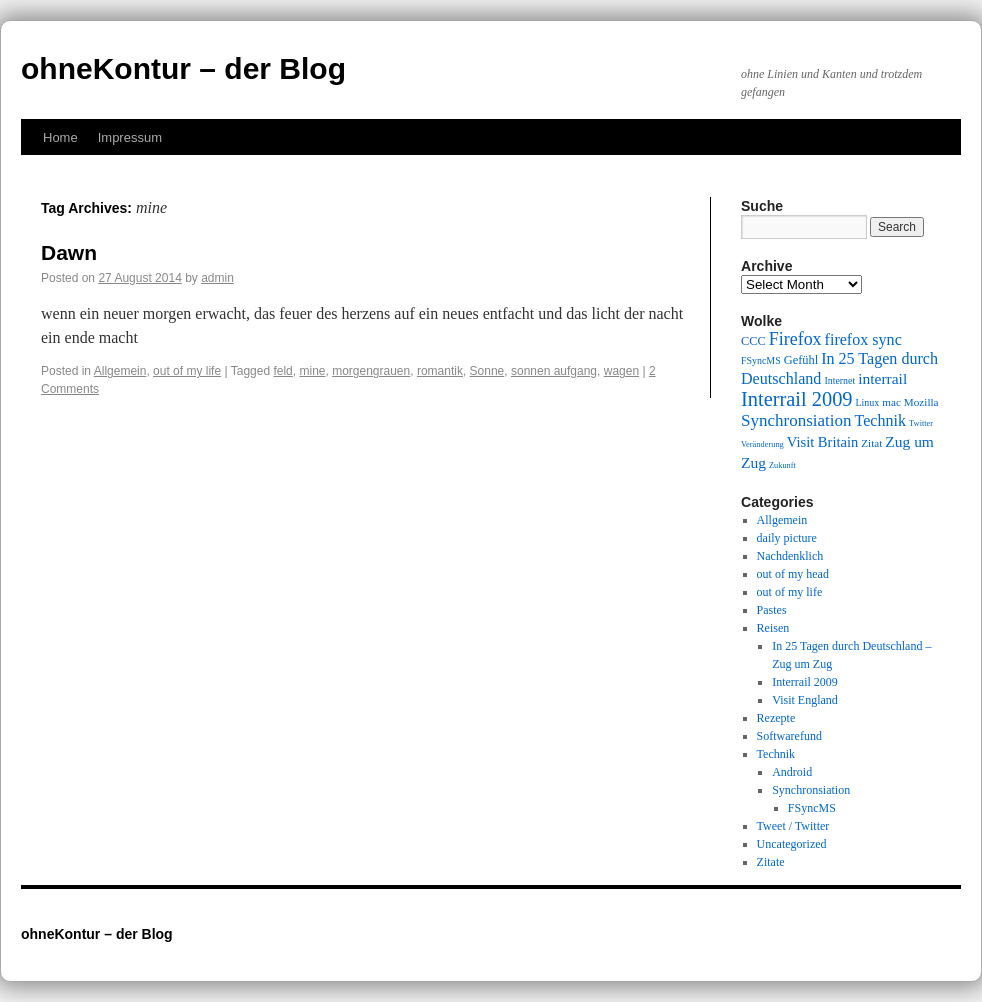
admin (217, 278)
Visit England (805, 700)
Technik (776, 754)
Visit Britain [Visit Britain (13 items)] (822, 442)
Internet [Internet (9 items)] (839, 380)
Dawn (69, 252)
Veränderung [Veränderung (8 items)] (762, 444)
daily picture (787, 538)
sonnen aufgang (554, 371)
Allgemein (120, 371)
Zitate (771, 862)
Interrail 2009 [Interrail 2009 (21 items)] (797, 399)
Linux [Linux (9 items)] (868, 402)
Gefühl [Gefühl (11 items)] (801, 360)
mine (312, 371)
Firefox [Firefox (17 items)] (795, 339)
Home (60, 137)
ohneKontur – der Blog (183, 68)
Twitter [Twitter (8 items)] (921, 423)
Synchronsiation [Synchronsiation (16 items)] (796, 420)
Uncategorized (792, 844)
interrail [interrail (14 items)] (882, 378)
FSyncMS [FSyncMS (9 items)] (761, 360)
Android (792, 772)
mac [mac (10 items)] (891, 402)
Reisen (773, 628)
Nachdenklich (790, 556)
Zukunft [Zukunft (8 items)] (782, 465)
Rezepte (776, 718)
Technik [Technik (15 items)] (881, 420)
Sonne (487, 371)
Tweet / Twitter (793, 826)
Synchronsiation (811, 790)
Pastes (772, 610)
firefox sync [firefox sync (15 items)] (863, 339)
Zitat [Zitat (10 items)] (871, 443)
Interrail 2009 (805, 682)
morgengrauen (371, 371)
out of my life (187, 371)
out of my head (793, 574)
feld (282, 371)
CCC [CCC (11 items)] (753, 341)
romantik (440, 371)
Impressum (130, 137)
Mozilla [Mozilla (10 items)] (921, 402)
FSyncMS (812, 808)
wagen (621, 371)
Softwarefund (789, 736)
